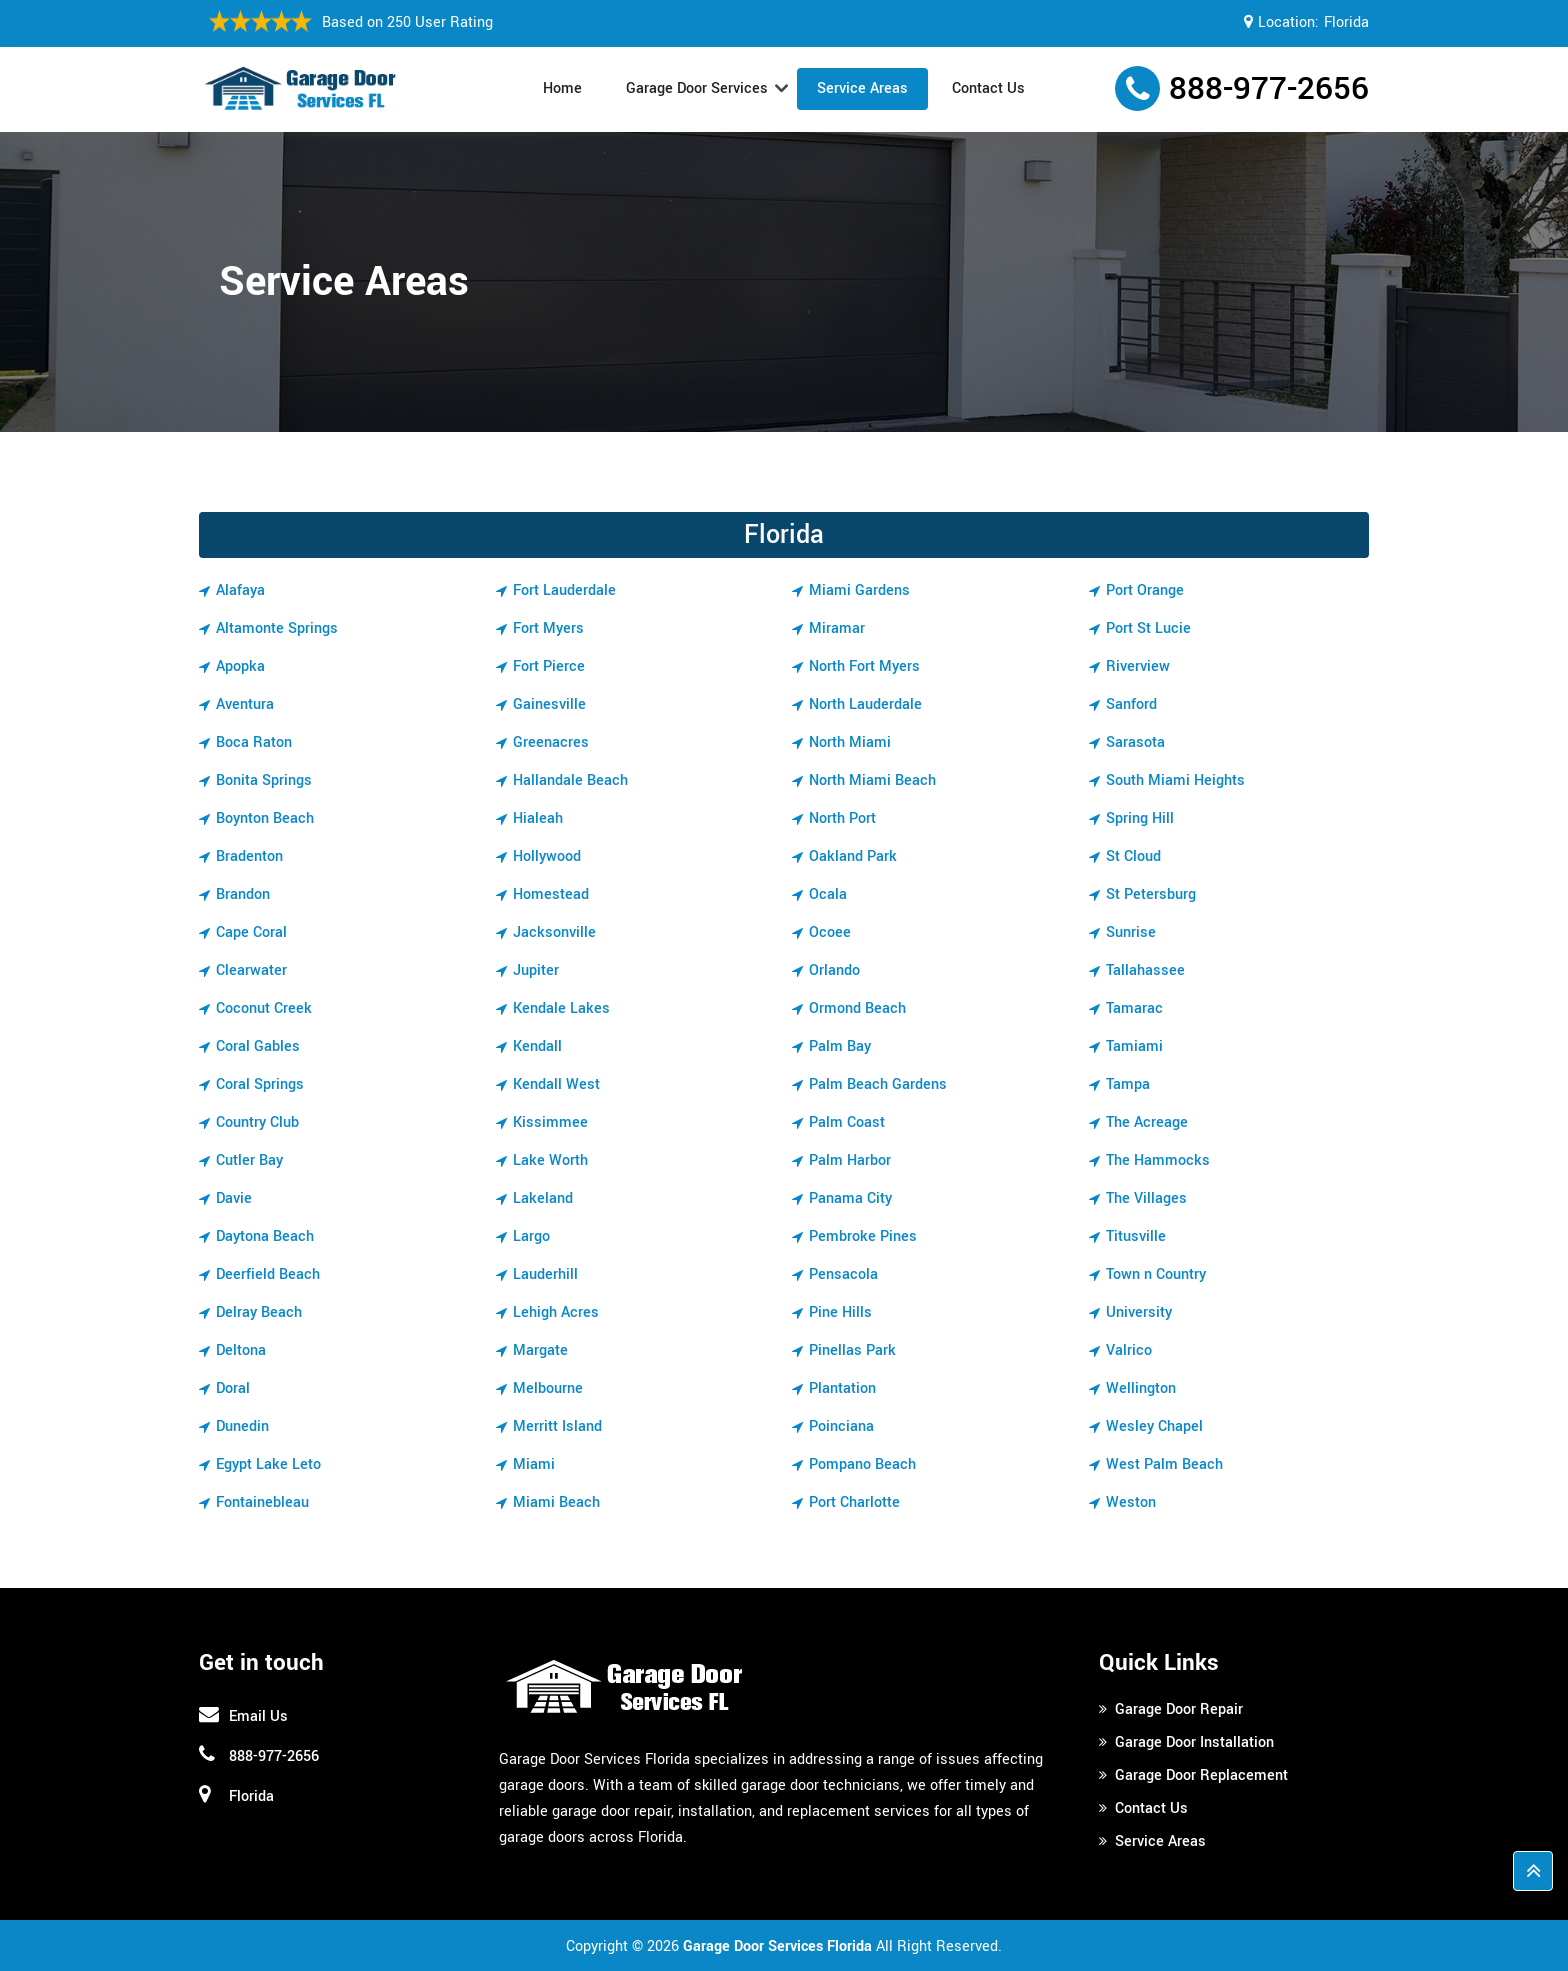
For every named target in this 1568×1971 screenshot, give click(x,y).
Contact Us (988, 88)
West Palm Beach (1164, 1464)
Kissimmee (550, 1122)
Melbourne (548, 1388)
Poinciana (841, 1426)
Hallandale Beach (570, 780)
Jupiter (536, 970)
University (1139, 1312)
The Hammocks (1158, 1160)
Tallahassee (1145, 970)
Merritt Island (557, 1426)
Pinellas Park (852, 1350)
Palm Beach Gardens (878, 1084)
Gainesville (549, 704)
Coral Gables (258, 1046)
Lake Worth (550, 1160)
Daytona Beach (265, 1236)
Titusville (1136, 1236)
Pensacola (843, 1274)
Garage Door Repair (1179, 1709)
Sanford (1131, 704)
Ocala (828, 894)
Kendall (537, 1046)
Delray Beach (259, 1312)
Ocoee (830, 932)
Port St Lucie (1148, 628)
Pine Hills (840, 1312)
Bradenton (249, 856)
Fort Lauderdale (564, 590)
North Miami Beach (872, 780)
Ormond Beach (857, 1008)
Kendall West (556, 1084)
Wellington (1141, 1388)
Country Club (257, 1122)
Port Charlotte (854, 1502)
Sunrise (1131, 932)
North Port (842, 818)
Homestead (551, 894)
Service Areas (862, 88)
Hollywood (547, 856)
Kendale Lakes (561, 1008)
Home (562, 88)
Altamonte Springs (277, 628)
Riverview (1138, 666)
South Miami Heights (1175, 780)
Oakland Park (853, 856)
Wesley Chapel (1154, 1426)
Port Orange (1145, 590)
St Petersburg (1151, 894)
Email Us (258, 1716)
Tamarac (1134, 1008)
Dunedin (242, 1426)
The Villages (1146, 1198)
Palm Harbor (850, 1160)
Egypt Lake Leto (268, 1464)
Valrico (1129, 1350)
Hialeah (538, 818)
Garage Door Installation (1194, 1742)
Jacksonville (554, 932)
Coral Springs (260, 1084)
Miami (534, 1464)
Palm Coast (847, 1122)
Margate (540, 1350)
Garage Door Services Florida (777, 1946)
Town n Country (1156, 1274)
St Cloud (1133, 856)
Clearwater (251, 970)
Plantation (842, 1388)
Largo (531, 1236)
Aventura (245, 704)
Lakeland (543, 1198)
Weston (1131, 1502)
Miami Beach (556, 1502)
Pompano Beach (862, 1464)
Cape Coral (251, 932)
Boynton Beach (265, 818)
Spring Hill (1140, 818)
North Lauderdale (865, 704)
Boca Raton (254, 742)
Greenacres (551, 742)
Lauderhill (545, 1274)
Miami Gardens (859, 590)
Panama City (850, 1198)
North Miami (850, 742)
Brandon (243, 894)
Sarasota (1135, 742)
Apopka (240, 666)
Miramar (837, 628)
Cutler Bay (249, 1160)
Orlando (834, 970)
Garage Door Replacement (1201, 1775)
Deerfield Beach (268, 1274)
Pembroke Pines (863, 1236)
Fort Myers (548, 628)
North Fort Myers (864, 666)
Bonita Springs (264, 780)
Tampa (1128, 1084)
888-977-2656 (1269, 89)
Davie (234, 1198)
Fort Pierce (549, 666)
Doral (233, 1388)
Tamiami (1134, 1046)
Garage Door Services (697, 88)
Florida (1346, 22)
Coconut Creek (264, 1008)
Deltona (241, 1350)
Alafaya (240, 590)
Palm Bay (840, 1046)
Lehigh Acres (556, 1312)
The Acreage (1147, 1122)
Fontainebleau (262, 1502)
